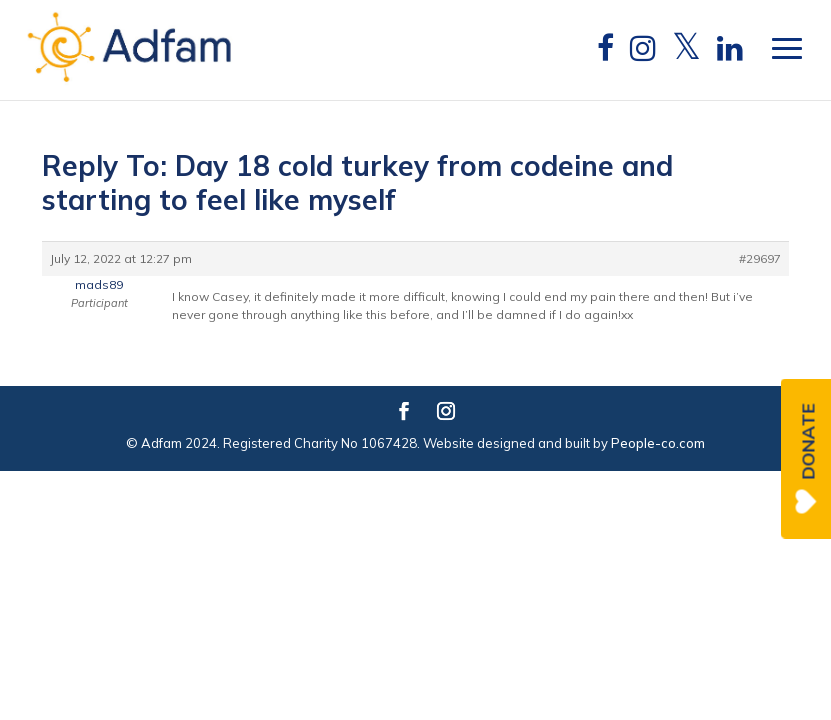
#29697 (760, 258)
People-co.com (658, 443)
